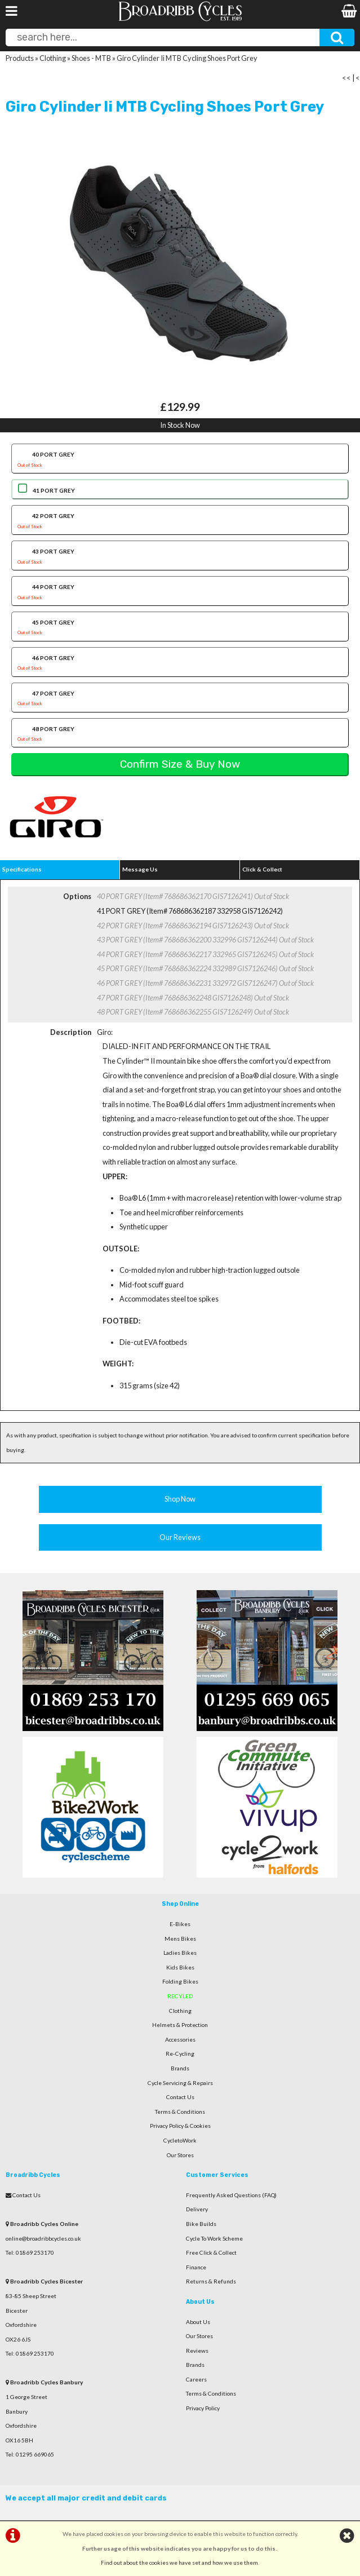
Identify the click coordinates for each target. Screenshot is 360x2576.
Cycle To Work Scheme (214, 2238)
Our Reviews (180, 1537)
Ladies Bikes (180, 1952)
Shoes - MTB (91, 58)
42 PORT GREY (180, 522)
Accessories (180, 2039)
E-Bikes (180, 1923)
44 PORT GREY (180, 593)
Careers (196, 2379)
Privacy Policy (203, 2408)
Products (20, 58)
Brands (180, 2068)
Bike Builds (201, 2223)
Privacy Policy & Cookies (180, 2125)
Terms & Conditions (180, 2111)
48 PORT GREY (180, 735)
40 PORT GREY (180, 460)
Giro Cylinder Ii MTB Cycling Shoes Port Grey (187, 58)
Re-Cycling (180, 2053)
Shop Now (180, 1498)
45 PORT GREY (180, 628)
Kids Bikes (180, 1967)
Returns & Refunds (211, 2281)
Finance (196, 2267)
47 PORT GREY (180, 699)
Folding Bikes (180, 1981)
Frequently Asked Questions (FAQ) (231, 2195)
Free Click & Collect (211, 2252)
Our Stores (180, 2155)
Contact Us (180, 2096)
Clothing (52, 58)
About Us (198, 2321)
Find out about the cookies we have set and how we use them (179, 2562)
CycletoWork (180, 2140)
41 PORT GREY (54, 490)
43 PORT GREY (180, 557)
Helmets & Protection (180, 2024)
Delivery (197, 2209)
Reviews (197, 2350)
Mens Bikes (180, 1938)
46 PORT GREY (180, 664)
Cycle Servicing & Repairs (180, 2082)
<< (346, 77)
